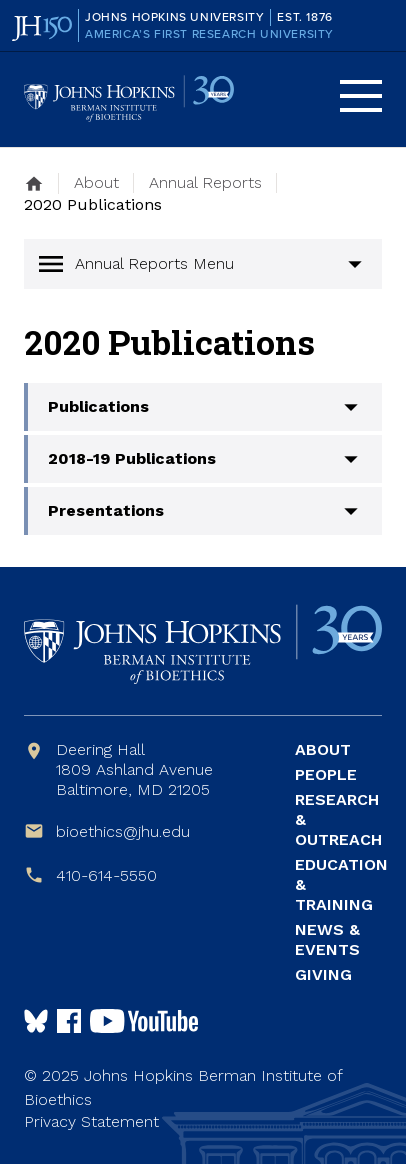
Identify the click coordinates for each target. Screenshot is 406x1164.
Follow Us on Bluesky (36, 1021)
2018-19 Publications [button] (132, 458)
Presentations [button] (106, 510)
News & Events (327, 939)
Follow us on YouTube (144, 1021)
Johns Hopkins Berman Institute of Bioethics (129, 99)
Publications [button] (98, 406)
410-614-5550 (106, 875)
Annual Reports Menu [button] (154, 263)
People (326, 774)
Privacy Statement (91, 1121)
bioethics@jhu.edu (123, 831)
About (323, 749)
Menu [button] (361, 96)
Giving (323, 974)
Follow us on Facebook (69, 1021)
